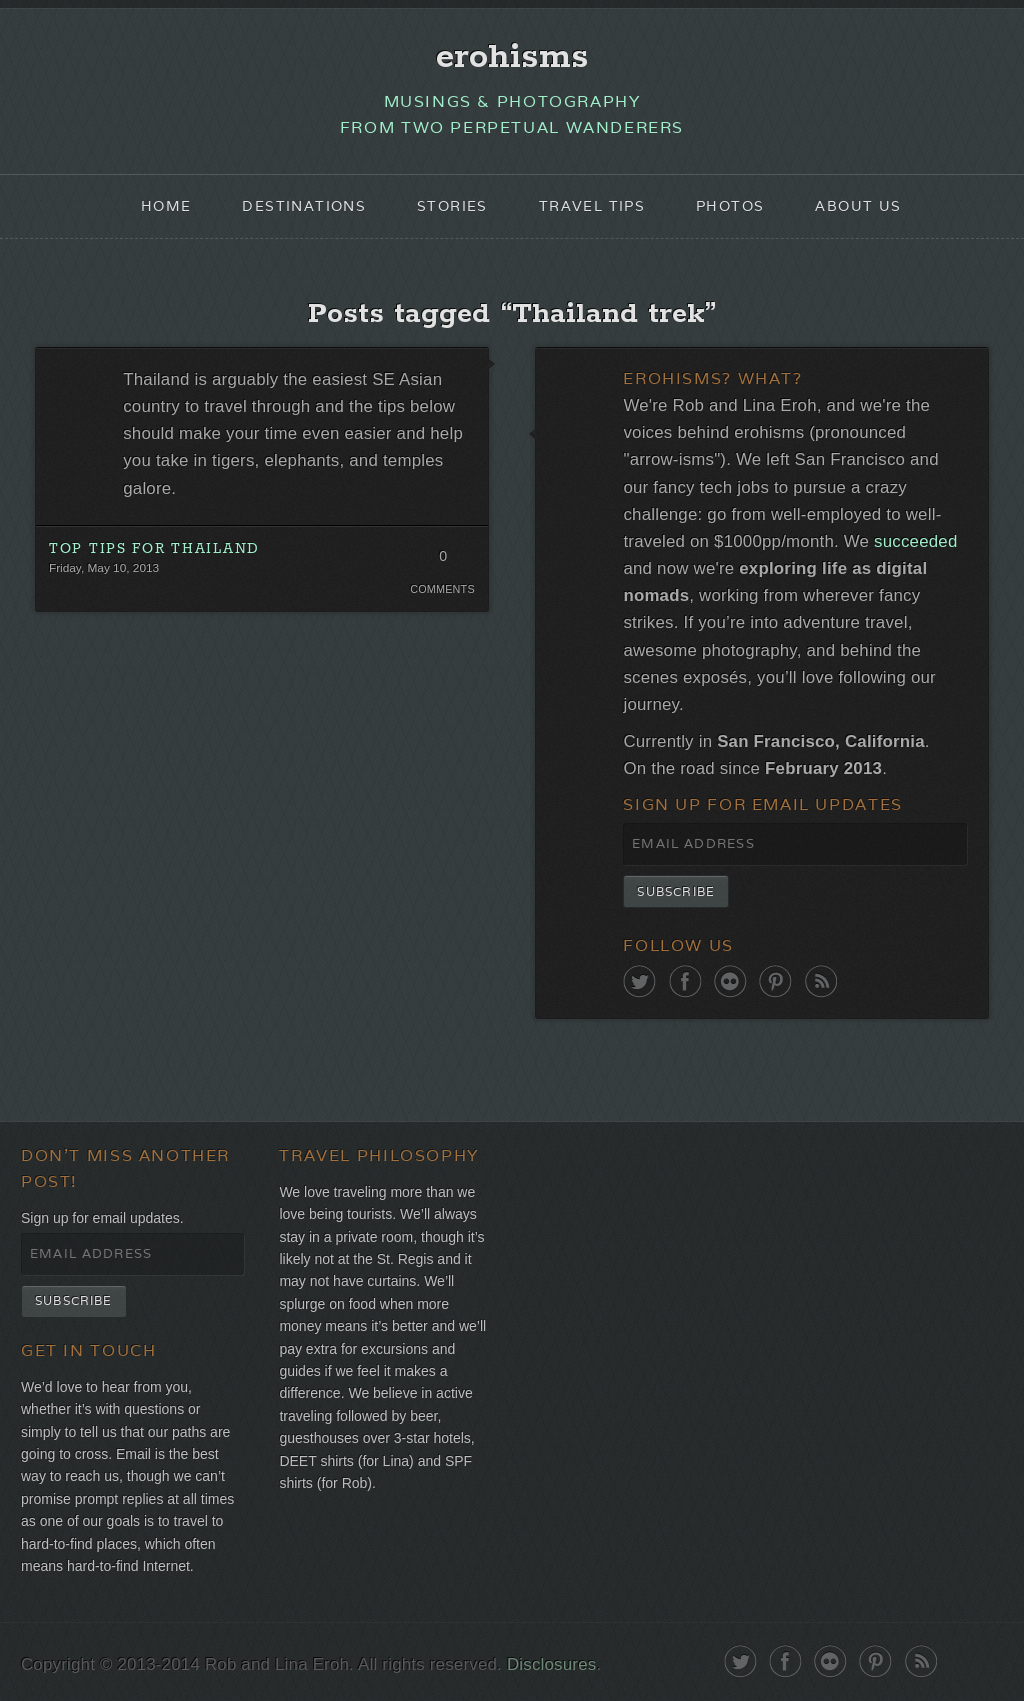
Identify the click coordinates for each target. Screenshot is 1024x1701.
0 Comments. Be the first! (442, 561)
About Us (858, 206)
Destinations (304, 206)
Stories (452, 206)
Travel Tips (592, 206)
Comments (442, 589)
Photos (730, 206)
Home (166, 206)
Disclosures (551, 1664)
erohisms (512, 57)
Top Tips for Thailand (154, 549)
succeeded (915, 541)
